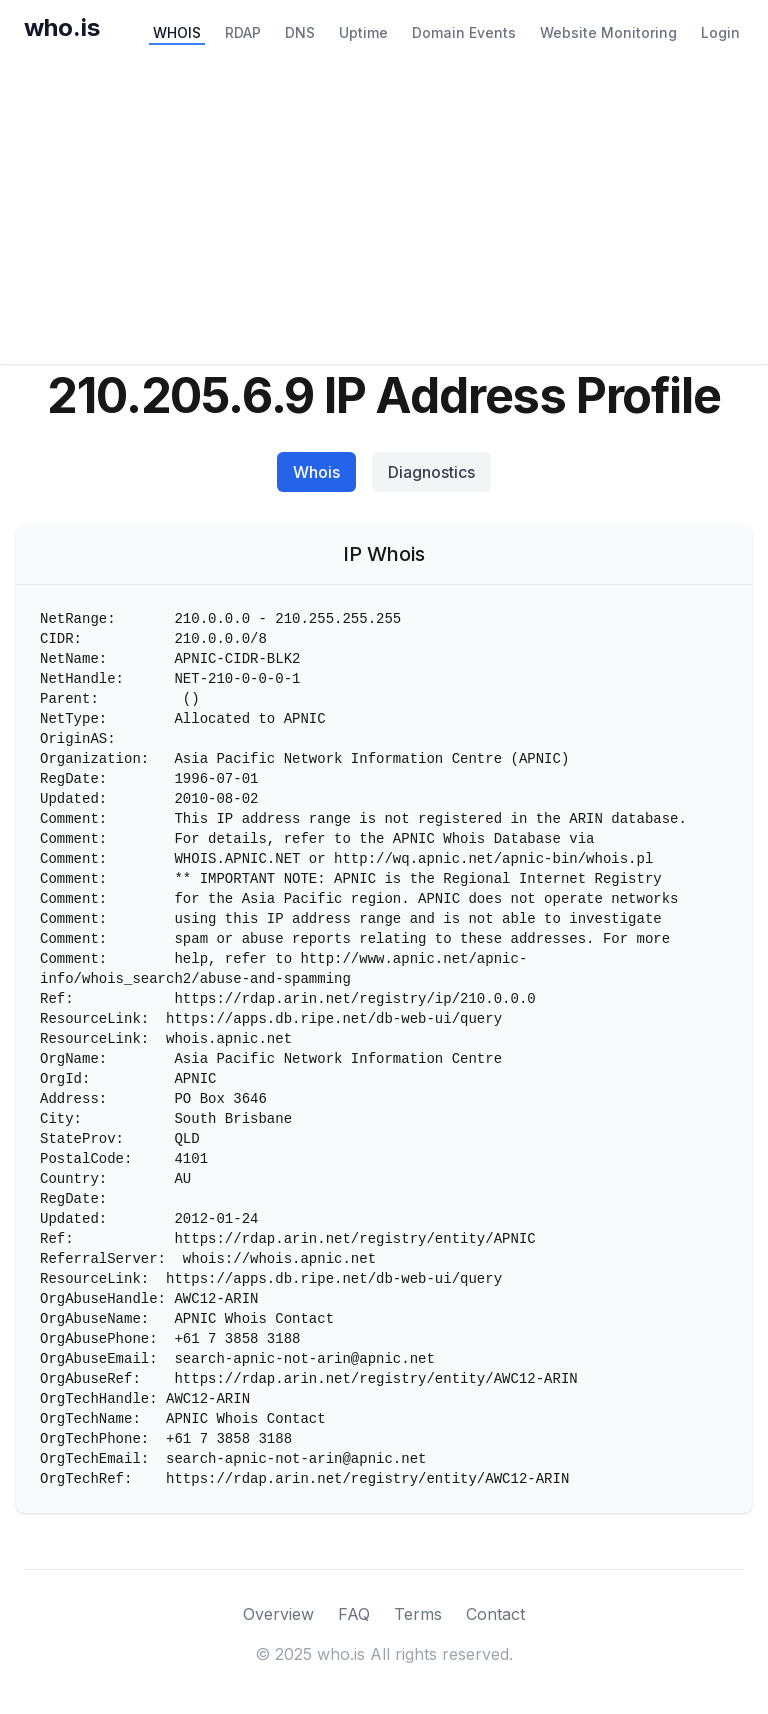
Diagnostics (431, 472)
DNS (300, 32)
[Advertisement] (384, 214)
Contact (495, 1614)
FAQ (354, 1614)
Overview (278, 1614)
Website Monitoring (608, 32)
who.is (62, 27)
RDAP (243, 32)
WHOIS (177, 32)
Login (720, 32)
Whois (316, 472)
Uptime (363, 32)
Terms (418, 1614)
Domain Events (464, 32)
